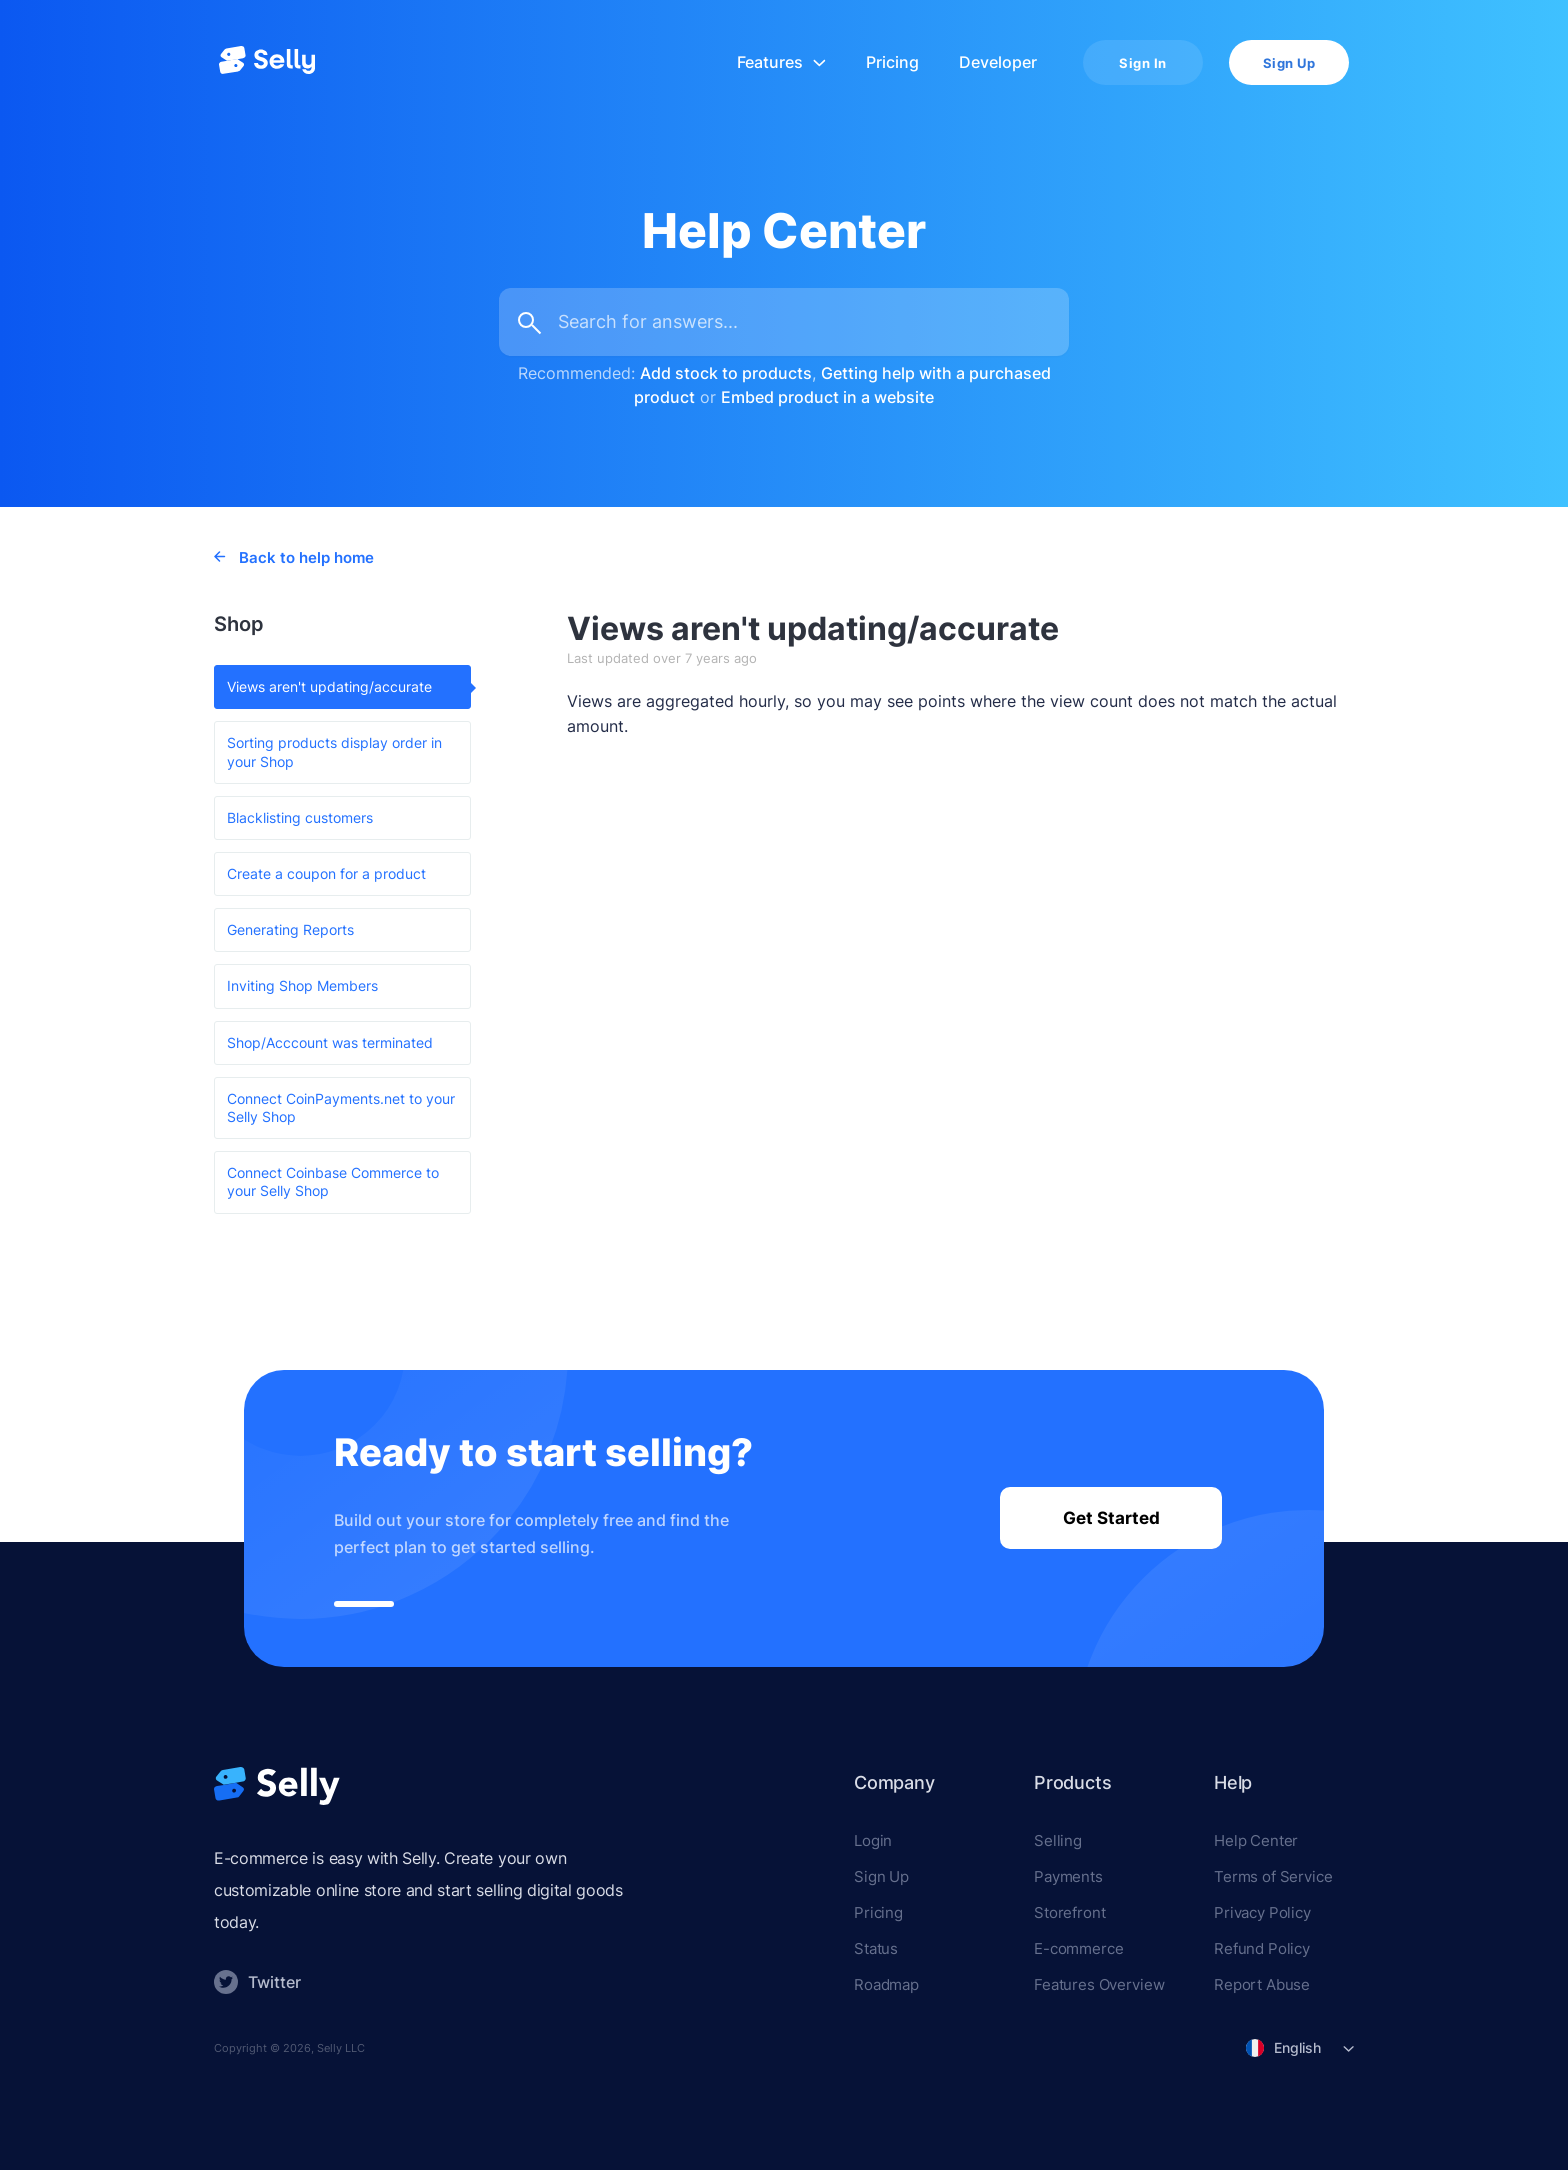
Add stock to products (726, 373)
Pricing (892, 62)
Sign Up (1289, 63)
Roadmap (886, 1984)
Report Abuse (1262, 1984)
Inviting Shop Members (302, 985)
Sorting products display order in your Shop (334, 751)
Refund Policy (1262, 1948)
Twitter (257, 1982)
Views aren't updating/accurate (329, 686)
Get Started (1111, 1518)
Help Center (1256, 1840)
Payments (1068, 1876)
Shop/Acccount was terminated (330, 1042)
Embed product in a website (827, 397)
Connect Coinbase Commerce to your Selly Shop (333, 1181)
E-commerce (1079, 1948)
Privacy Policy (1262, 1912)
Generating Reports (290, 929)
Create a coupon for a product (326, 873)
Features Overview (1099, 1984)
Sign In (1143, 63)
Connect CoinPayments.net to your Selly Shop (341, 1107)
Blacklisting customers (300, 817)
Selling (1058, 1840)
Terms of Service (1273, 1876)
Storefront (1070, 1912)
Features (781, 62)
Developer (998, 62)
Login (873, 1840)
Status (876, 1948)
